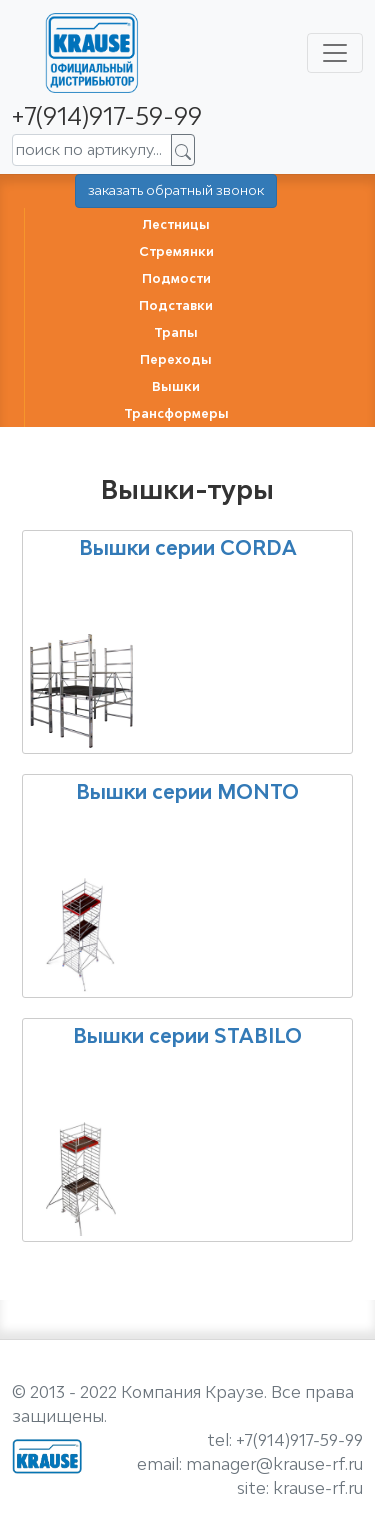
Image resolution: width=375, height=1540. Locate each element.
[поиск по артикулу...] (92, 150)
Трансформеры (176, 413)
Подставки (176, 305)
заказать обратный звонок (176, 190)
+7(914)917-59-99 (107, 115)
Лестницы (176, 224)
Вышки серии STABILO (187, 1035)
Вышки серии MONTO (187, 791)
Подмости (176, 278)
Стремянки (176, 251)
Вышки (176, 386)
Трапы (176, 332)
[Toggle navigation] (335, 53)
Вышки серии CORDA (188, 547)
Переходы (176, 359)
